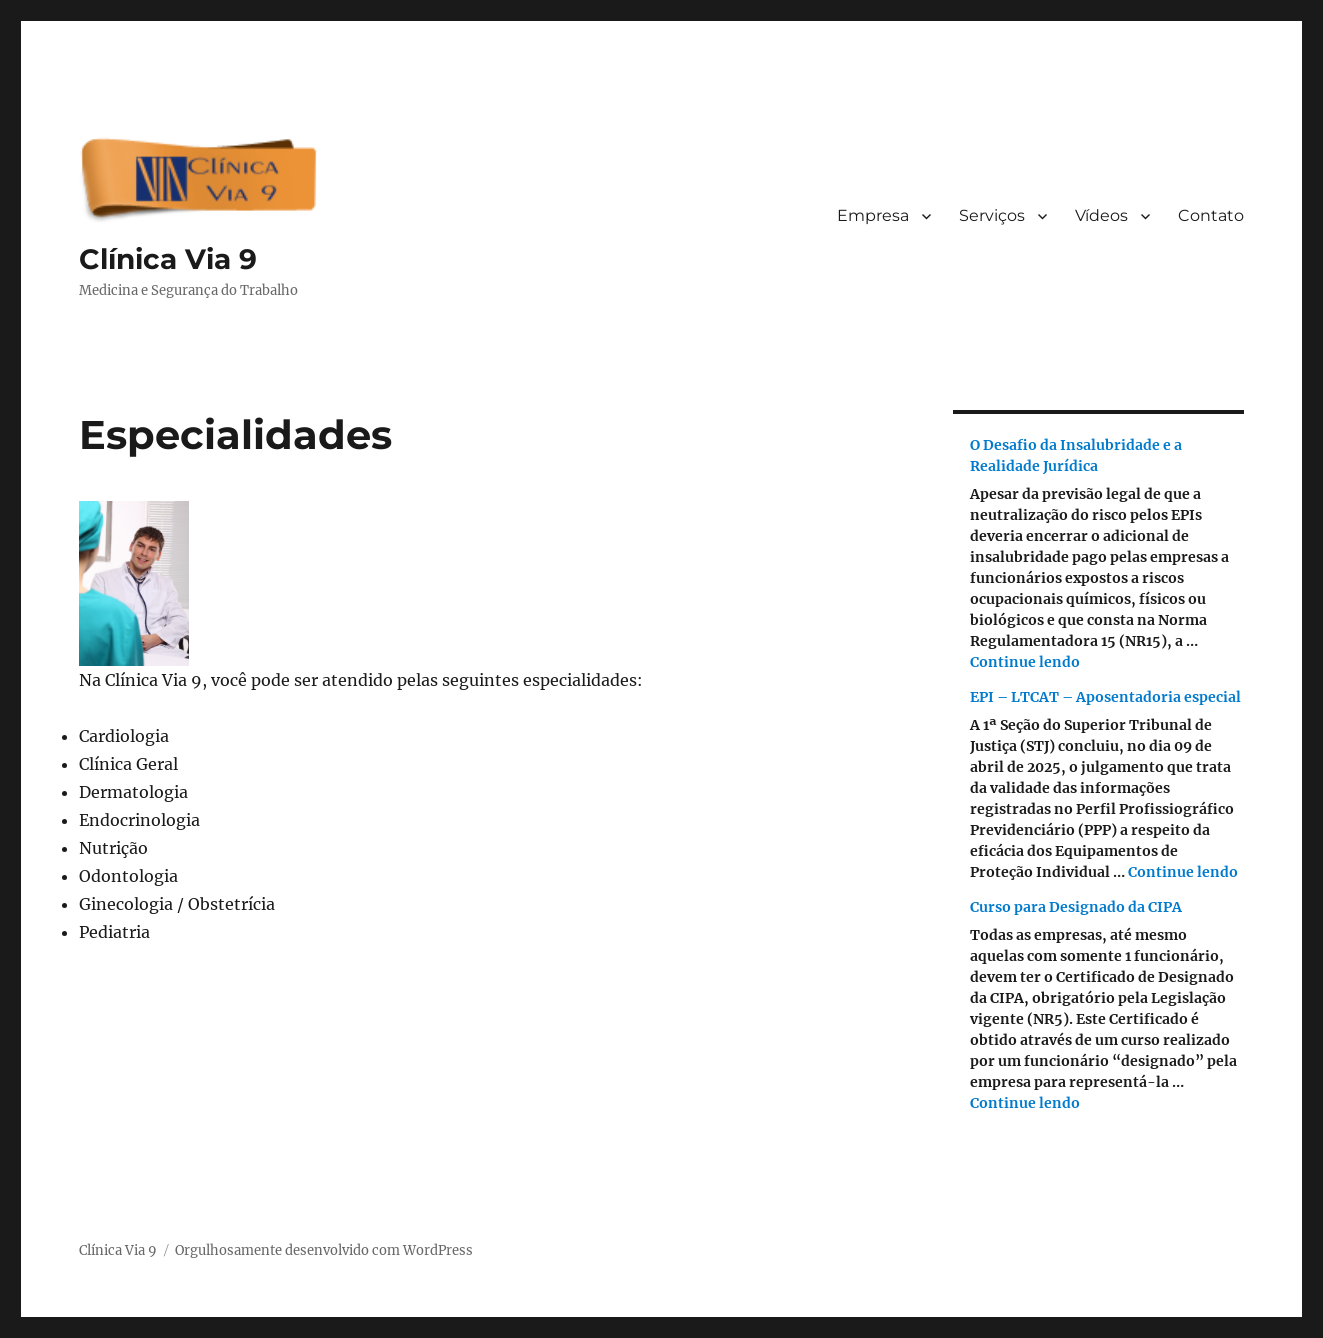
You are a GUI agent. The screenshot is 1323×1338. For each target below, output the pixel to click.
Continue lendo (1025, 662)
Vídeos (1101, 215)
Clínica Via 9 (168, 259)
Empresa (873, 215)
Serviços (992, 215)
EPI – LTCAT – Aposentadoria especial (1105, 697)
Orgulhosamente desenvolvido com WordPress (324, 1250)
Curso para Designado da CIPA (1076, 907)
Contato (1211, 215)
